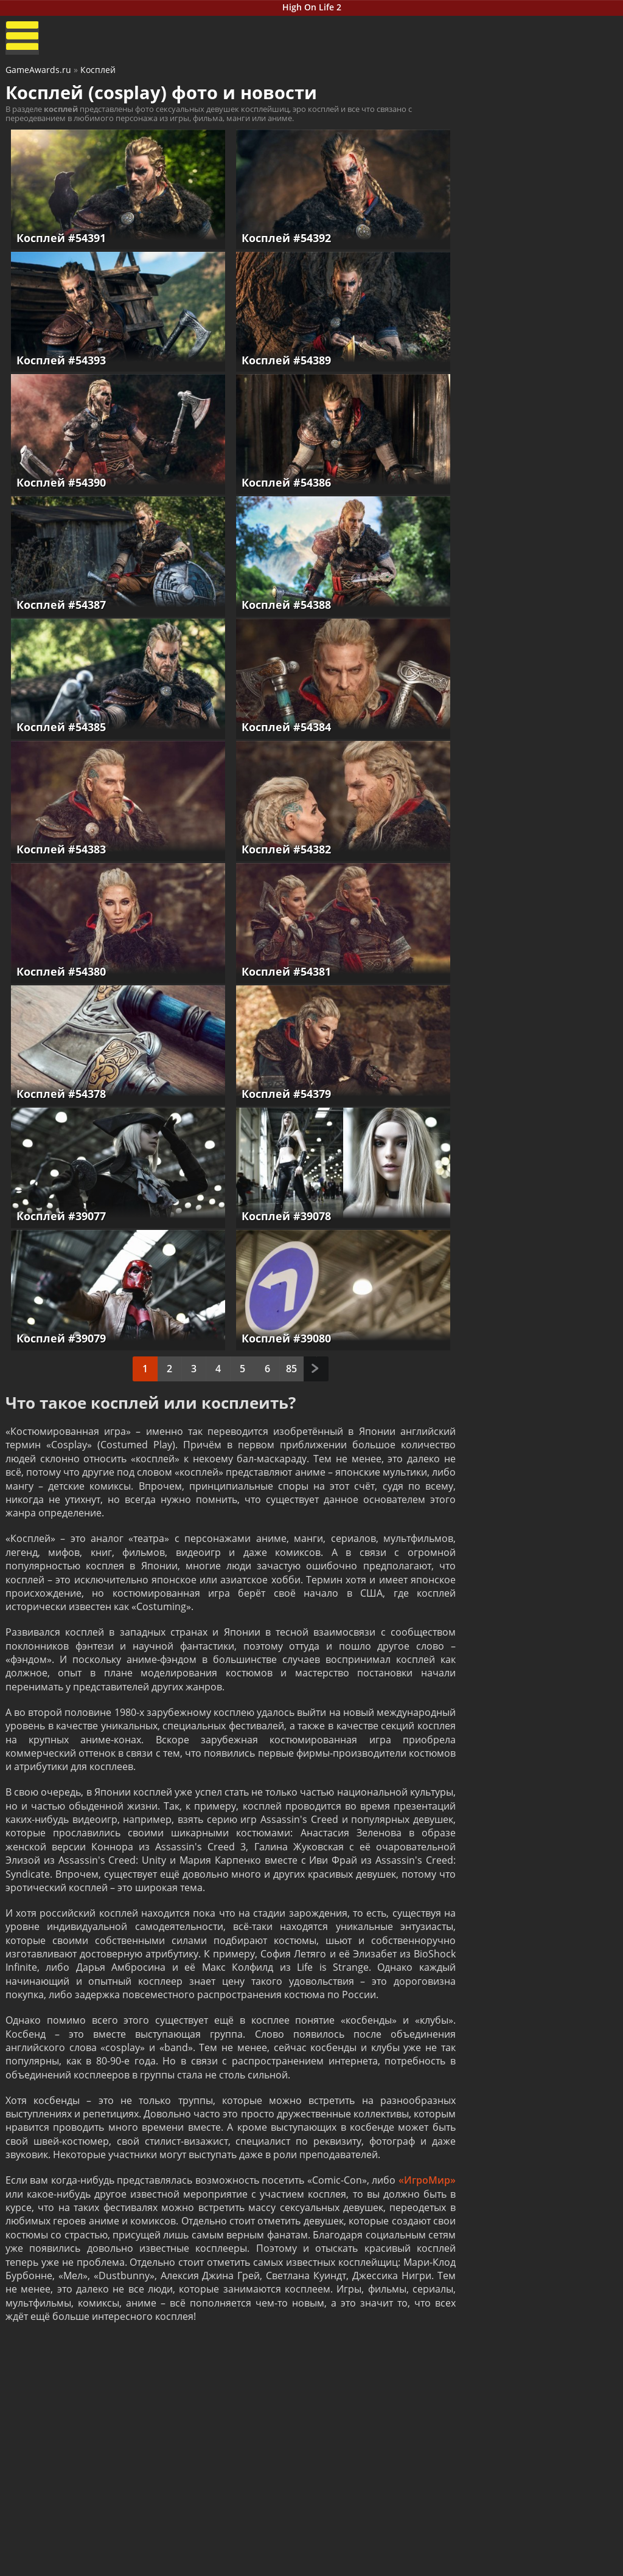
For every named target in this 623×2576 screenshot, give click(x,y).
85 (281, 1318)
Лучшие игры (59, 2554)
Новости (251, 2554)
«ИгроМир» (34, 2172)
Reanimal (479, 646)
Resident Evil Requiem (514, 550)
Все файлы (459, 2554)
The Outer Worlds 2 (505, 933)
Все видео (357, 2554)
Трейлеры (357, 2563)
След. (305, 1318)
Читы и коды (159, 2563)
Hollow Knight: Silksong (517, 837)
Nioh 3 (471, 741)
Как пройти (564, 993)
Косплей (98, 73)
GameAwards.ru (39, 73)
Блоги (552, 2554)
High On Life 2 (311, 8)
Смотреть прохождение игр (503, 962)
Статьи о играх (265, 2563)
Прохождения (160, 2554)
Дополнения (463, 2563)
